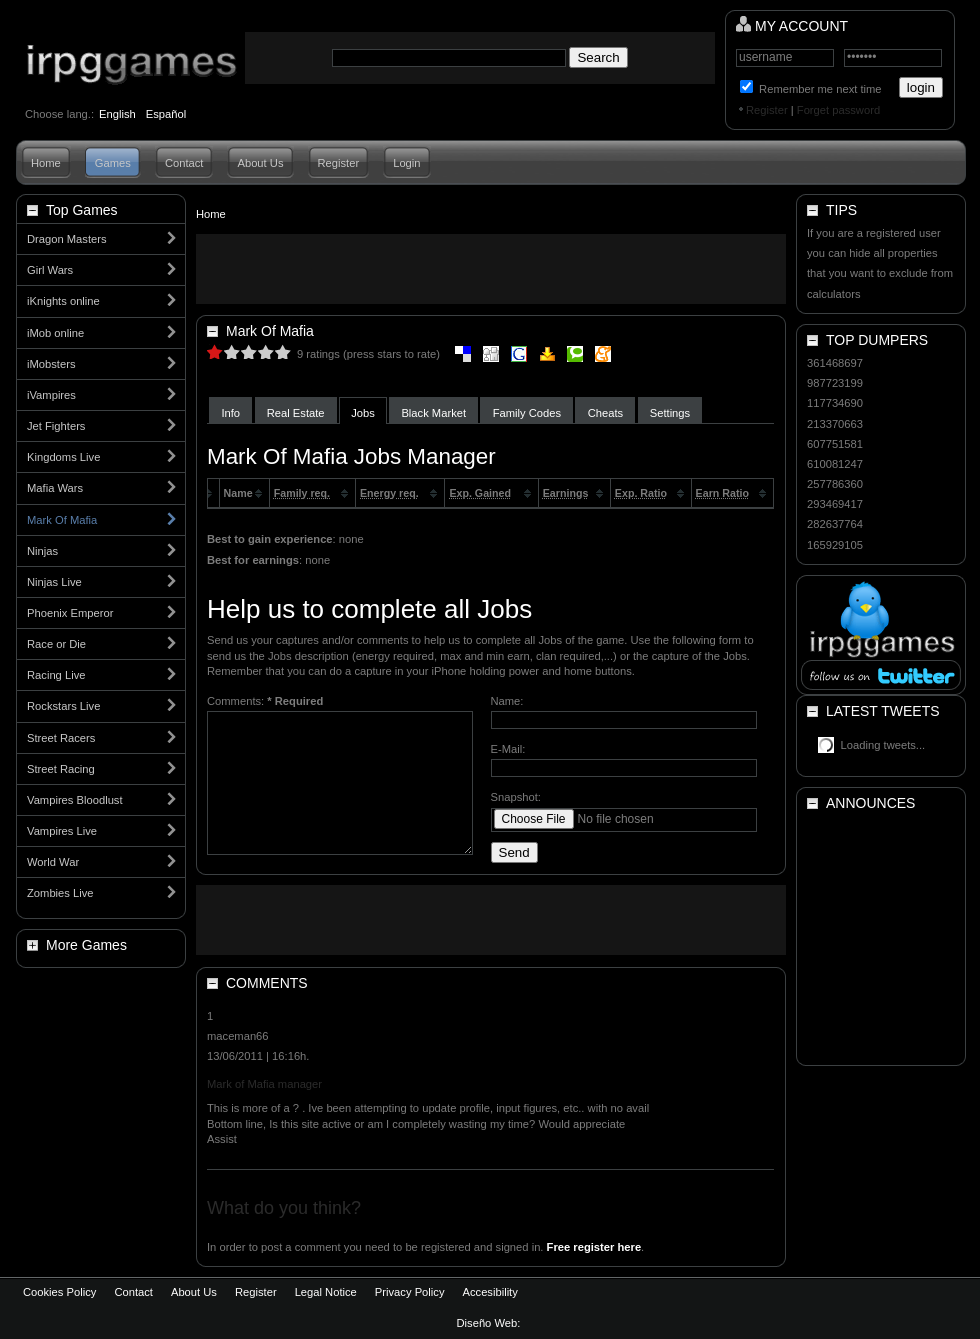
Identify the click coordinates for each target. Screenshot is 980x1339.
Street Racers (61, 738)
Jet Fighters (56, 426)
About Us (260, 163)
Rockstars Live (63, 706)
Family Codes (527, 413)
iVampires (51, 395)
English (117, 114)
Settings (670, 413)
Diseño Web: (490, 1323)
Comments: (265, 701)
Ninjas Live (54, 582)
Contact (184, 163)
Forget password (838, 110)
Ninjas (42, 551)
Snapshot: (516, 797)
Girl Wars (50, 270)
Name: (507, 701)
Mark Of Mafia (62, 520)
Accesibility (489, 1292)
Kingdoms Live (63, 457)
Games (113, 163)
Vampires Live (62, 831)
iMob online (55, 333)
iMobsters (51, 364)
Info (230, 413)
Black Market (433, 413)
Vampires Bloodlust (75, 800)
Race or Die (56, 644)
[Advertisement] (491, 269)
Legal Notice (326, 1292)
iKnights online (63, 301)
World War (53, 862)
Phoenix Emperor (70, 613)
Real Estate (296, 413)
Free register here (594, 1247)
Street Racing (61, 769)
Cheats (605, 413)
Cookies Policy (59, 1292)
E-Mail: (508, 749)
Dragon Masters (67, 239)
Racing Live (56, 675)
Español (166, 114)
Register (767, 110)
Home (46, 163)
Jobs (363, 413)
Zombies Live (60, 893)
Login (406, 163)
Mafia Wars (55, 488)
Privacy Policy (410, 1292)
